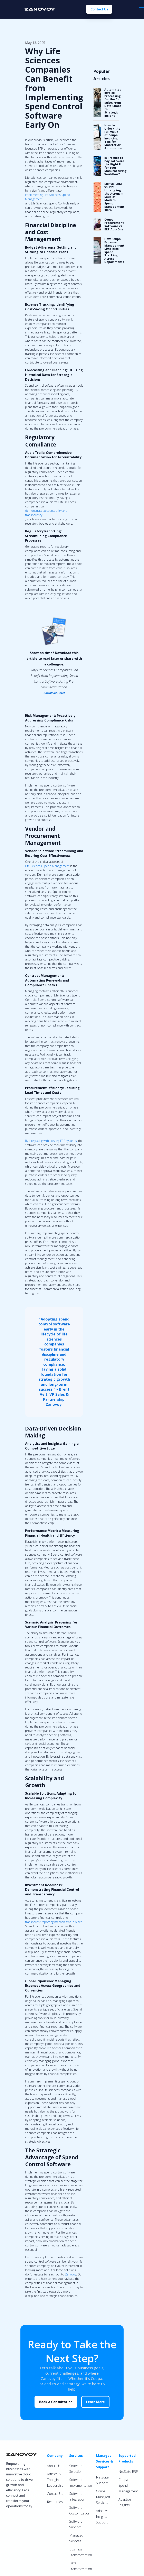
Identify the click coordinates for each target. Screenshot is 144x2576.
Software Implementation (80, 2482)
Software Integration (77, 2496)
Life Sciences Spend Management (47, 871)
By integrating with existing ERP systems (51, 1142)
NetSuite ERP (128, 2471)
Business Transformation (80, 2552)
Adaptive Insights (124, 2502)
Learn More (95, 2402)
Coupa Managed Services (103, 2497)
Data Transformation (80, 2566)
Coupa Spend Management (128, 2485)
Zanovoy (70, 2260)
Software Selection (76, 2469)
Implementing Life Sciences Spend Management (48, 211)
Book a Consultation (56, 2402)
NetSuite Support (102, 2480)
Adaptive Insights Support (102, 2516)
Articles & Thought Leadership (55, 2480)
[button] (141, 9)
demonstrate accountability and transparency (46, 522)
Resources (55, 2502)
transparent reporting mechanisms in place (54, 1912)
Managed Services (76, 2538)
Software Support (76, 2524)
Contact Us (99, 9)
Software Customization (79, 2510)
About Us (53, 2466)
